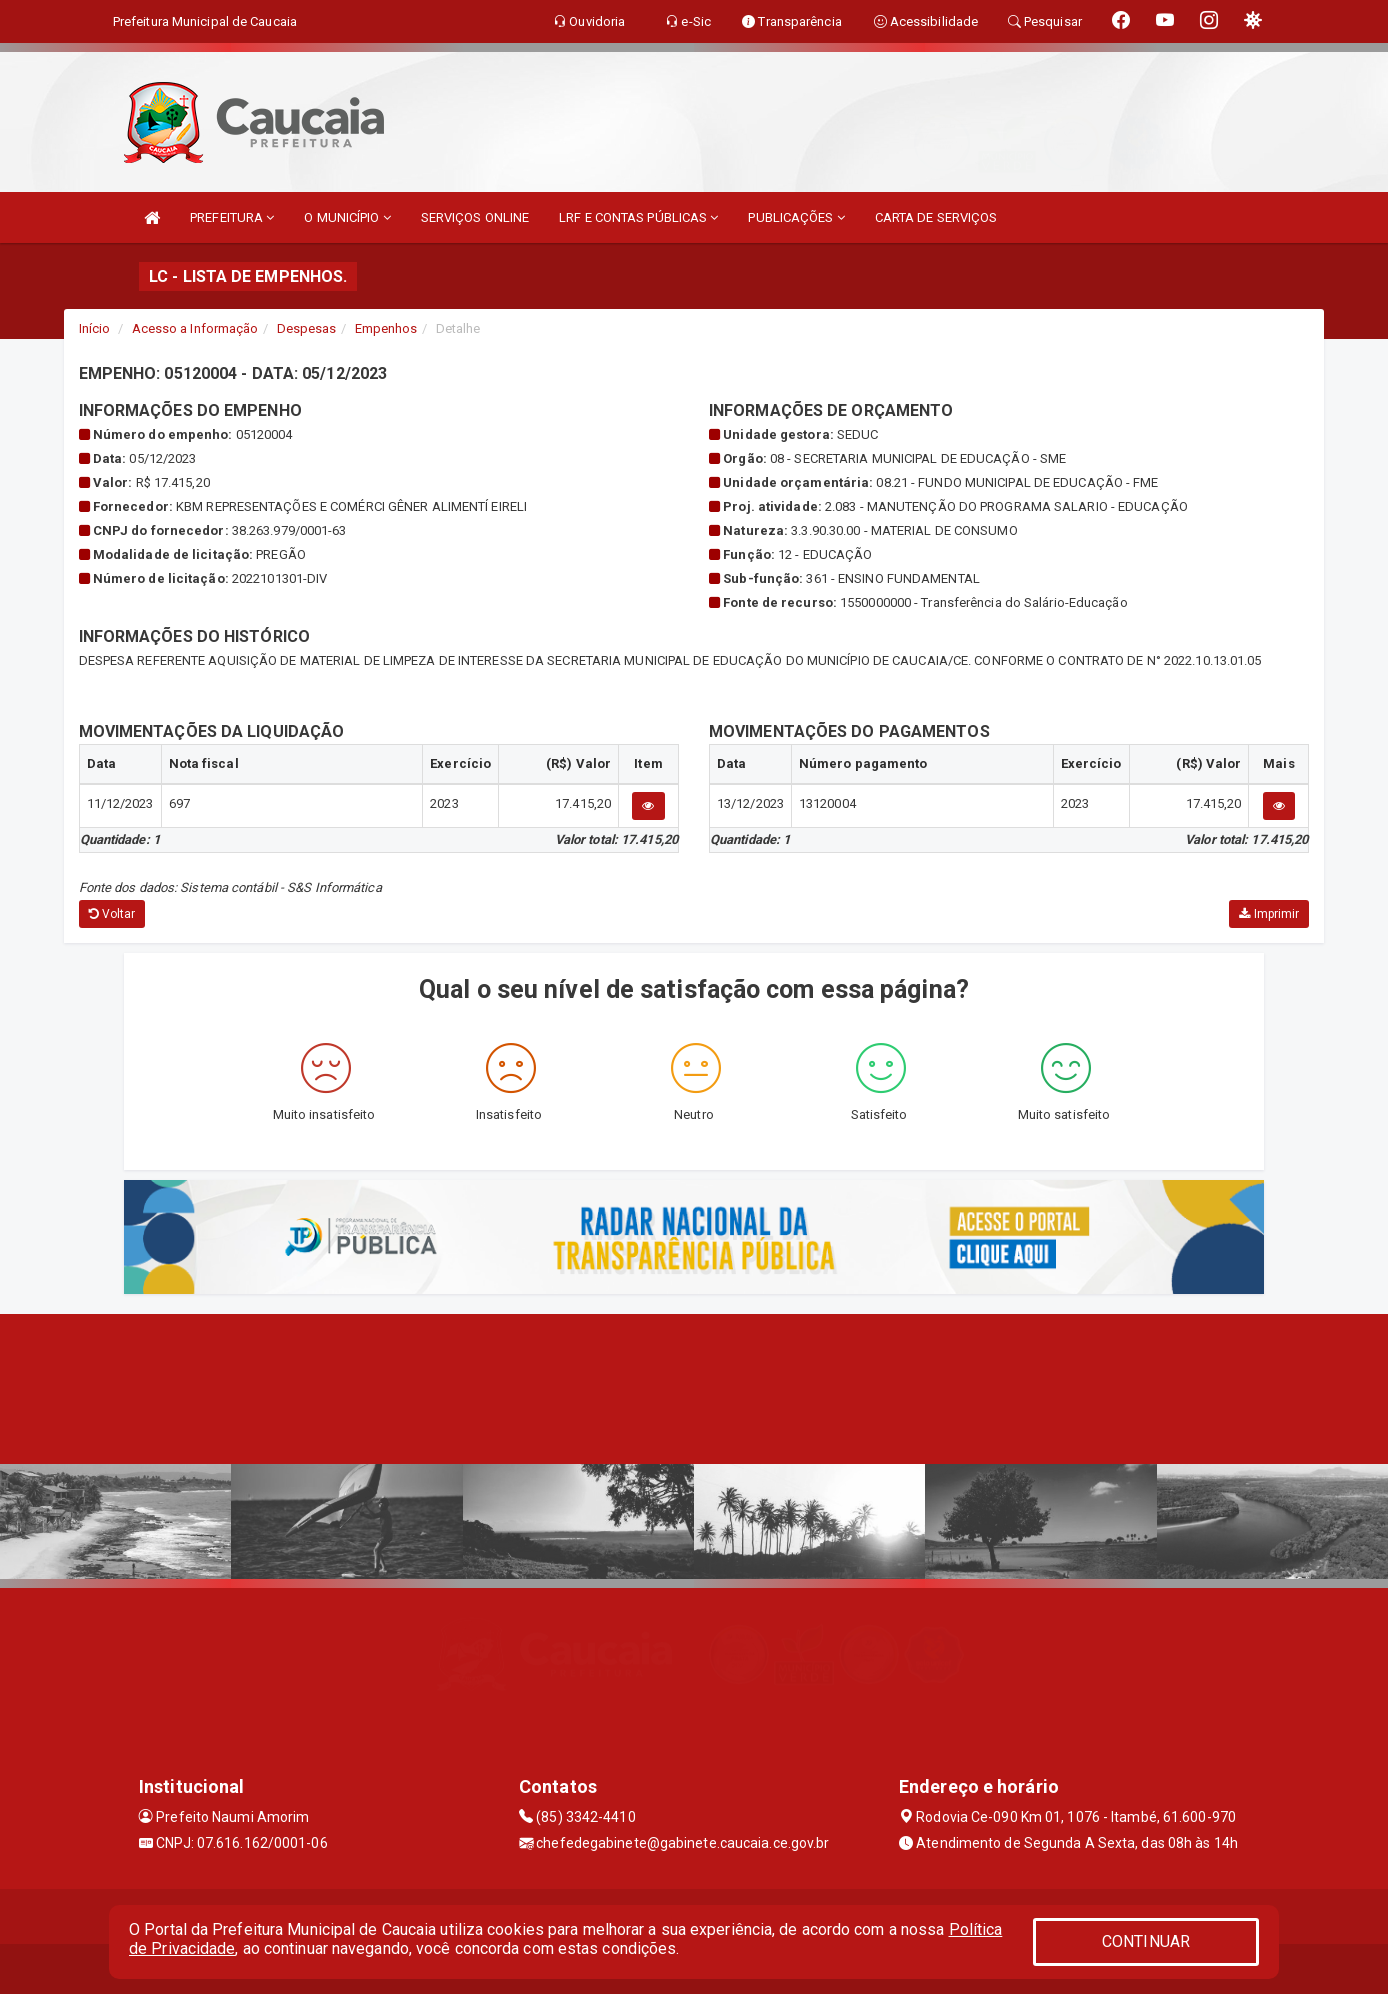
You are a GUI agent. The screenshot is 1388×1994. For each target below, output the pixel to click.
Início (95, 328)
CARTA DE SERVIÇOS (936, 217)
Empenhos (386, 328)
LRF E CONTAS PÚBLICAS (638, 217)
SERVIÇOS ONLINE (475, 217)
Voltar (112, 914)
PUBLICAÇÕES (796, 217)
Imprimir (1269, 914)
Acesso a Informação (195, 328)
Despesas (307, 328)
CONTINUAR (1146, 1941)
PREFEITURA (232, 217)
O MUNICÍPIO (347, 217)
